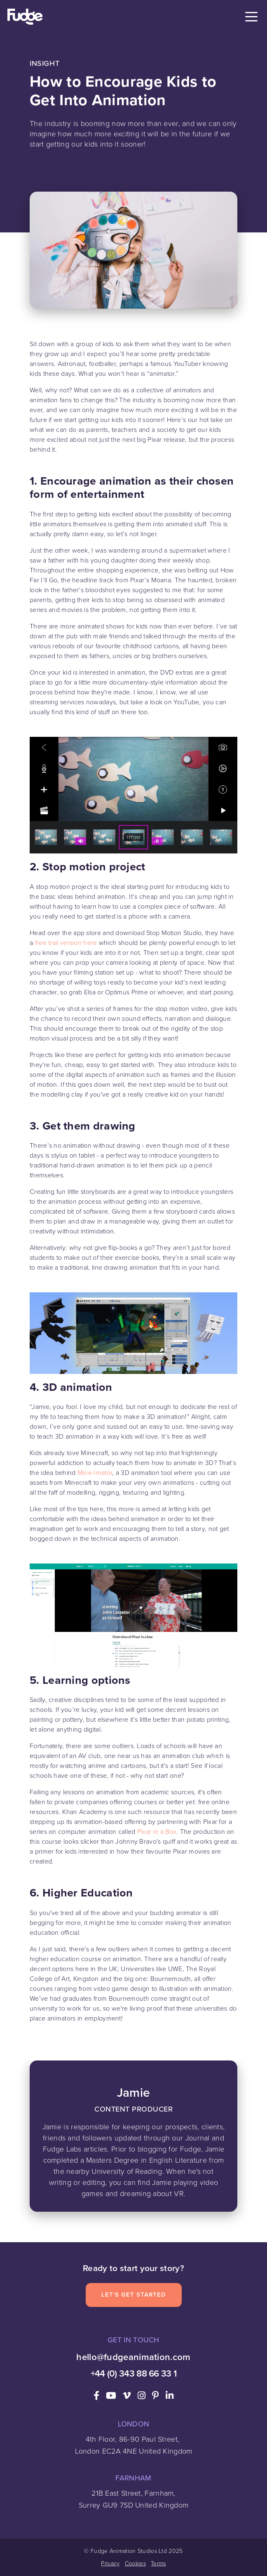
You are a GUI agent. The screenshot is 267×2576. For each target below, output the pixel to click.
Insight (44, 63)
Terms (158, 2563)
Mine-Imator (94, 1472)
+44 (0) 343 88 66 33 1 (134, 2373)
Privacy (110, 2563)
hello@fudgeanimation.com (133, 2357)
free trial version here (66, 942)
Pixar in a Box (156, 1831)
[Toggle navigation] (251, 17)
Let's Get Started (133, 2294)
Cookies (135, 2563)
